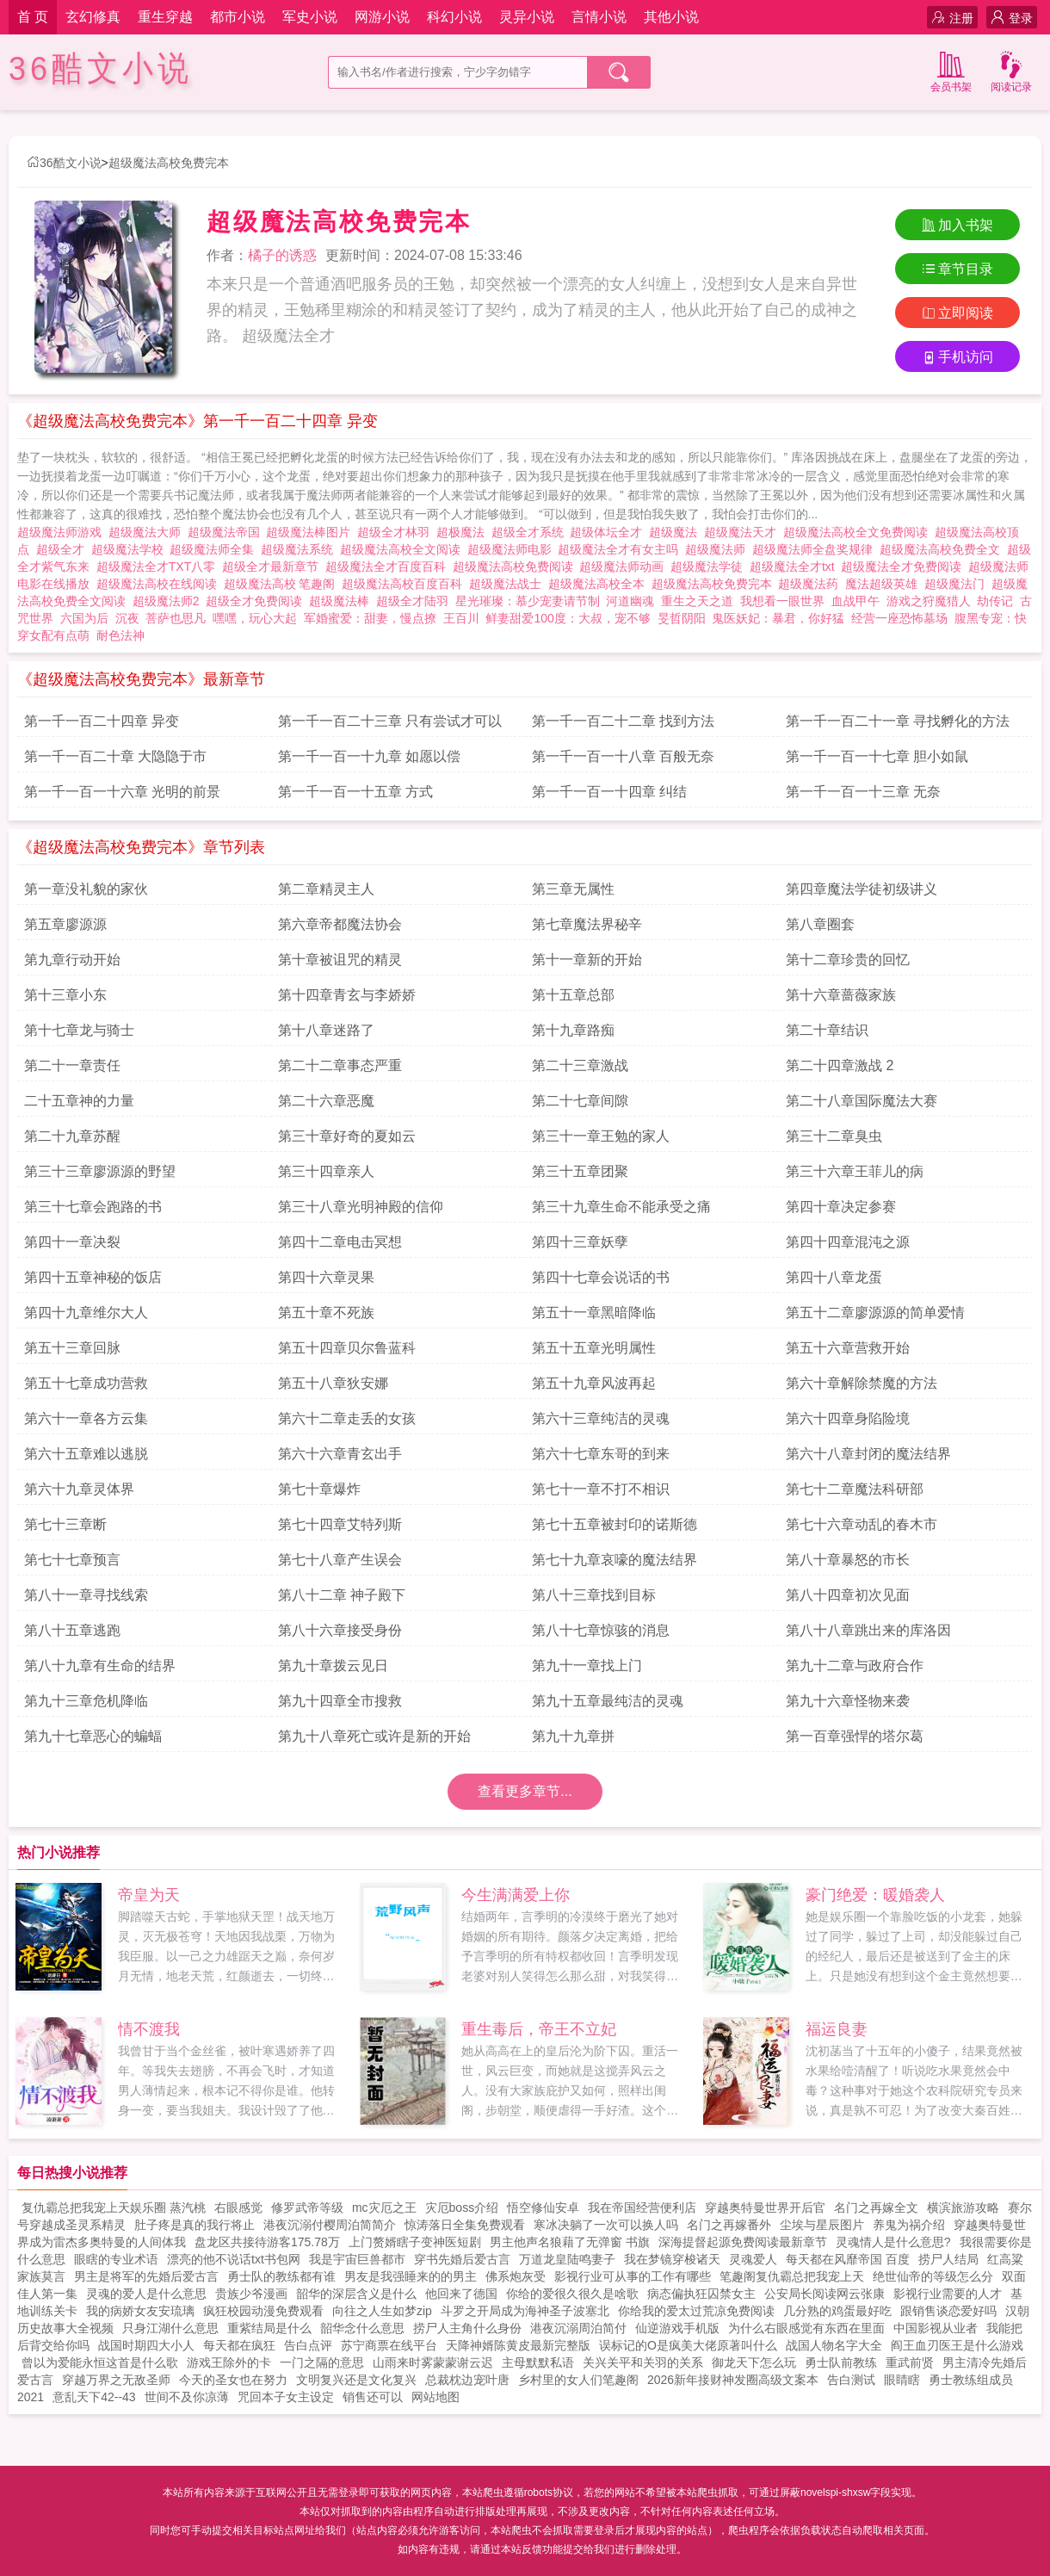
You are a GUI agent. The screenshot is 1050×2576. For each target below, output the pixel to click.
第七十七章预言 (72, 1559)
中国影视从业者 (935, 2328)
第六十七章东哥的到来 (601, 1453)
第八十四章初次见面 (848, 1595)
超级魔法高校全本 (600, 584)
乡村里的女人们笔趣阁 (578, 2380)
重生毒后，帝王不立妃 (538, 2029)
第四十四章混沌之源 (848, 1242)
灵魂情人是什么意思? (893, 2242)
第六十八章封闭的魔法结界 (868, 1453)
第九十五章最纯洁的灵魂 (607, 1701)
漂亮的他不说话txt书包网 (233, 2259)
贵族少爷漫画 (251, 2293)
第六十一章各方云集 (86, 1418)
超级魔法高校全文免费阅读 (859, 532)
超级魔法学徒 (710, 566)
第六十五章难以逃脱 (86, 1453)
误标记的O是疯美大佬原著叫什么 (688, 2345)
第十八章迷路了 (326, 1030)
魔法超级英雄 (884, 584)
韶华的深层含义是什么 (356, 2293)
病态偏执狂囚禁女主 (701, 2293)
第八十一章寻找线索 (86, 1595)
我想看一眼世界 (782, 601)
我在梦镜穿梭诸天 (672, 2259)
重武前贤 (910, 2362)
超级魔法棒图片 (311, 532)
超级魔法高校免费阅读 (516, 566)
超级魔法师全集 (215, 549)
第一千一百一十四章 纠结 (609, 791)
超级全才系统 (531, 532)
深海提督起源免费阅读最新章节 (742, 2242)
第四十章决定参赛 (841, 1206)
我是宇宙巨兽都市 (357, 2259)
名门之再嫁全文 (876, 2207)
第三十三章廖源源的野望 (100, 1171)
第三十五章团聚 (580, 1171)
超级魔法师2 (170, 601)
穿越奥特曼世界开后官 (765, 2207)
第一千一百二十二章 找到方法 (623, 721)
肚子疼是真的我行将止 (194, 2225)
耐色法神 (120, 635)
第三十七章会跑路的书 (93, 1206)
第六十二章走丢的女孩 (347, 1418)
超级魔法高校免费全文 (943, 549)
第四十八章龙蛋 (834, 1277)
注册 (952, 17)
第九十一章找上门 (587, 1665)
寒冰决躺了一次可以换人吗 (606, 2225)
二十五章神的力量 (79, 1100)
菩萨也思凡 (175, 618)
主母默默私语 (538, 2362)
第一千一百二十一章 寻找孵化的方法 (898, 721)
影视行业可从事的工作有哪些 (632, 2276)
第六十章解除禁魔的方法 (861, 1383)
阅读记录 (1011, 70)
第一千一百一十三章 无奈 (863, 791)
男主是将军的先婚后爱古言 (146, 2276)
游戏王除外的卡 (229, 2362)
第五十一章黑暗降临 (594, 1312)
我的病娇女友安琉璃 (140, 2311)
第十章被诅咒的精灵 (340, 959)
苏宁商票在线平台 (389, 2345)
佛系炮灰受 (515, 2276)
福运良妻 (837, 2029)
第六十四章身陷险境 (848, 1418)
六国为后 (84, 618)
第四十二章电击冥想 (340, 1242)
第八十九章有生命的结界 (100, 1665)
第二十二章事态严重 (340, 1065)
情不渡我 (149, 2029)
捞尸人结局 (948, 2259)
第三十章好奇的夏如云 (347, 1136)
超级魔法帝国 (227, 532)
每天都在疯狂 (239, 2345)
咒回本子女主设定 (286, 2397)
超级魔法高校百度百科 (405, 584)
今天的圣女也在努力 (233, 2380)
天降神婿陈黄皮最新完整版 (518, 2345)
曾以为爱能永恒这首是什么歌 (100, 2362)
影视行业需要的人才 (947, 2293)
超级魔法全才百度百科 (389, 566)
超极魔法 (463, 532)
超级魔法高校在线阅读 (160, 584)
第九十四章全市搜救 (340, 1701)
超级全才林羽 (396, 532)
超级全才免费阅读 (257, 601)
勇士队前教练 (841, 2362)
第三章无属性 (573, 889)
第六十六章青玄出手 (340, 1453)
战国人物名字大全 (834, 2345)
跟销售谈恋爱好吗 (948, 2311)
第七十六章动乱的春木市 (861, 1524)
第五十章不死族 (326, 1312)
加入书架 (957, 225)
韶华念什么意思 (362, 2328)
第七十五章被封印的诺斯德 (614, 1524)
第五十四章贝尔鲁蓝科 (347, 1348)
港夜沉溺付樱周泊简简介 (329, 2225)
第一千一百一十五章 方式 (355, 791)
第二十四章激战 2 (839, 1065)
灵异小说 (526, 16)
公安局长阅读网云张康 (824, 2293)
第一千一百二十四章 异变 (101, 721)
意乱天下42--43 (93, 2397)
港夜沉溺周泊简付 (578, 2328)
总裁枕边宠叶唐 (467, 2380)
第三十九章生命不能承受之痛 (621, 1206)
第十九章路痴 (573, 1030)
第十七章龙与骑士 (79, 1030)
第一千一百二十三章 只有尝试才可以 (390, 721)
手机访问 (957, 357)
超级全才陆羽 (415, 601)
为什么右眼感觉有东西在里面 (806, 2328)
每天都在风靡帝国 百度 (848, 2259)
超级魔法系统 (300, 549)
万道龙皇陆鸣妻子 (567, 2259)
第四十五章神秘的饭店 (93, 1277)
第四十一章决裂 (72, 1242)
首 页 (32, 16)
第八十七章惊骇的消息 (601, 1630)
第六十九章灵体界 (79, 1489)
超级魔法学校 (130, 549)
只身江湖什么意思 (170, 2328)
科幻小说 (454, 16)
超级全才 (63, 549)
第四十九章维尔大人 (86, 1312)
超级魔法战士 (508, 584)
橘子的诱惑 (282, 255)
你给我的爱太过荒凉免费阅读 (696, 2311)
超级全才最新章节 (273, 566)
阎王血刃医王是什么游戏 (957, 2345)
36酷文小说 (101, 68)
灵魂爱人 (753, 2259)
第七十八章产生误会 (340, 1559)
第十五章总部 (573, 995)
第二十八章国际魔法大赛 (861, 1100)
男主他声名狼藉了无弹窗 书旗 (570, 2242)
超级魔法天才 (743, 532)
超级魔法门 (957, 584)
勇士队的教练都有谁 (281, 2276)
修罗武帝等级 (307, 2207)
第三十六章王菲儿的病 (854, 1171)
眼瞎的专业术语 (116, 2259)
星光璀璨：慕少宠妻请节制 (527, 601)
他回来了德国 (461, 2293)
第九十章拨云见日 (333, 1665)
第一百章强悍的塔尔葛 (854, 1736)
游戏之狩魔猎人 (928, 601)
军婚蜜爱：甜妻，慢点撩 (370, 618)
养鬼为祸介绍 (909, 2225)
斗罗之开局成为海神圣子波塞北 (525, 2311)
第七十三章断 (65, 1524)
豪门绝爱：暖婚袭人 (875, 1895)
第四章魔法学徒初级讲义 (861, 889)
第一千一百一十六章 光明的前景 (122, 791)
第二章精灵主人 (326, 889)
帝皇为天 (149, 1895)
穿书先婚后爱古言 (462, 2259)
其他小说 (671, 16)
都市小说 (237, 16)
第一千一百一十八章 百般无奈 (623, 756)
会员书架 (951, 70)
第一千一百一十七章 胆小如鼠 (877, 756)
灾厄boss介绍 (462, 2207)
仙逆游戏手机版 (677, 2328)
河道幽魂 (630, 601)
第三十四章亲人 (326, 1171)
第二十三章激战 (580, 1065)
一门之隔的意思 (322, 2362)
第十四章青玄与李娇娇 (347, 995)
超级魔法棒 (342, 601)
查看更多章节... (524, 1791)
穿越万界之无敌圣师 (116, 2380)
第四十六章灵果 (326, 1277)
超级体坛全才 (609, 532)
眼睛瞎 (902, 2380)
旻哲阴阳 (682, 618)
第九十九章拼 (573, 1736)
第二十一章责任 (72, 1065)
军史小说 (309, 16)
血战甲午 (855, 601)
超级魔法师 (718, 549)
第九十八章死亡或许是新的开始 (374, 1736)
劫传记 (995, 601)
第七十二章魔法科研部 (854, 1489)
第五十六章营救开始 (848, 1348)
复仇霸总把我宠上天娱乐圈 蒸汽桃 (114, 2207)
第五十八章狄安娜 (333, 1383)
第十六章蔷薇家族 (841, 995)
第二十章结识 (827, 1030)
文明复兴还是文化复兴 (356, 2380)
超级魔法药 (811, 584)
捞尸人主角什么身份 (467, 2328)
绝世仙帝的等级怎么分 (933, 2276)
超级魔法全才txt (796, 566)
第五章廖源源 (65, 924)
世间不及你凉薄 (187, 2397)
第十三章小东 (65, 995)
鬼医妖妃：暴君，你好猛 (778, 618)
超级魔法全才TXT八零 (159, 566)
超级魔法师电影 (513, 549)
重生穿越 (165, 16)
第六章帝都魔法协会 (340, 924)
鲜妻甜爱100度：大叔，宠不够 (567, 618)
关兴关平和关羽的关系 (643, 2362)
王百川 (461, 618)
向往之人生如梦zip (382, 2311)
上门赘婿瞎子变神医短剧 (415, 2242)
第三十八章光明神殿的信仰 (360, 1206)
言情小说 (599, 16)
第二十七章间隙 (580, 1100)
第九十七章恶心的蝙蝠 (93, 1736)
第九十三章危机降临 (86, 1701)
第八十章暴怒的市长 (848, 1559)
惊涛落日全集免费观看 (465, 2225)
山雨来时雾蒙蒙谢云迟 (433, 2362)
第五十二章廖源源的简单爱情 (875, 1312)
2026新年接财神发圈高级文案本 (732, 2380)
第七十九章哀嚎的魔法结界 (614, 1559)
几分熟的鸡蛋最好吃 (837, 2311)
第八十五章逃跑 (72, 1630)
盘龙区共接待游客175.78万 (267, 2242)
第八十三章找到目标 (594, 1595)
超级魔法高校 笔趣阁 (283, 584)
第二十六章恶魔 (326, 1100)
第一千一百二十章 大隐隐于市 (115, 756)
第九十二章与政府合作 (854, 1665)
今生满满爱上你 (515, 1895)
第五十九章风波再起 (594, 1383)
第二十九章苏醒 (72, 1136)
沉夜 (127, 618)
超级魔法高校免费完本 (168, 163)
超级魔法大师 (148, 532)
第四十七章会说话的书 (601, 1277)
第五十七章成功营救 (86, 1383)
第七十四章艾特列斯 (340, 1524)
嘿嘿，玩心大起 (255, 618)
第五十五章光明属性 (594, 1348)
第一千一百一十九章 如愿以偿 (369, 756)
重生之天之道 (697, 601)
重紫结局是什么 (269, 2328)
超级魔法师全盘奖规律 (816, 549)
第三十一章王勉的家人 (601, 1136)
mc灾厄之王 (384, 2207)
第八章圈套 (820, 924)
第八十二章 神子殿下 (341, 1595)
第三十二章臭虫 (834, 1136)
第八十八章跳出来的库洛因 (868, 1630)
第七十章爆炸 (319, 1489)
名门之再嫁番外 (729, 2225)
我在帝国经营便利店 (642, 2207)
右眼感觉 (238, 2207)
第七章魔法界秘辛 (587, 924)
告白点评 (308, 2345)
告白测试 (851, 2380)
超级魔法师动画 (624, 566)
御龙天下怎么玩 (754, 2362)
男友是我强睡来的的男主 (410, 2276)
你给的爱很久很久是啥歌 (572, 2293)
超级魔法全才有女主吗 (621, 549)
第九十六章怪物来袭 (848, 1701)
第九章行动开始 (72, 959)
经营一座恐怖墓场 (899, 618)
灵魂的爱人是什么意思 (146, 2293)
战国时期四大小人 (146, 2345)
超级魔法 (676, 532)
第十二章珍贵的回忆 (848, 959)
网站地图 (435, 2397)
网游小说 (382, 16)
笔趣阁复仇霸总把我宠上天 (792, 2276)
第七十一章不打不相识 (601, 1489)
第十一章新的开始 (587, 959)
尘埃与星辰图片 (822, 2225)
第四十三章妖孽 (580, 1242)
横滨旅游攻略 (963, 2207)
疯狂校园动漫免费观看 (263, 2311)
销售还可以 (373, 2397)
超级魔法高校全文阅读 (403, 549)
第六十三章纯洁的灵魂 (601, 1418)
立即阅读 (957, 313)
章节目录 (957, 269)
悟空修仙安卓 (543, 2207)
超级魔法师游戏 (62, 532)
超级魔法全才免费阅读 (904, 566)
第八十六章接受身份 (340, 1630)
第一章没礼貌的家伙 (86, 889)
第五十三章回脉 (72, 1348)
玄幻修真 (92, 16)
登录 (1012, 17)
